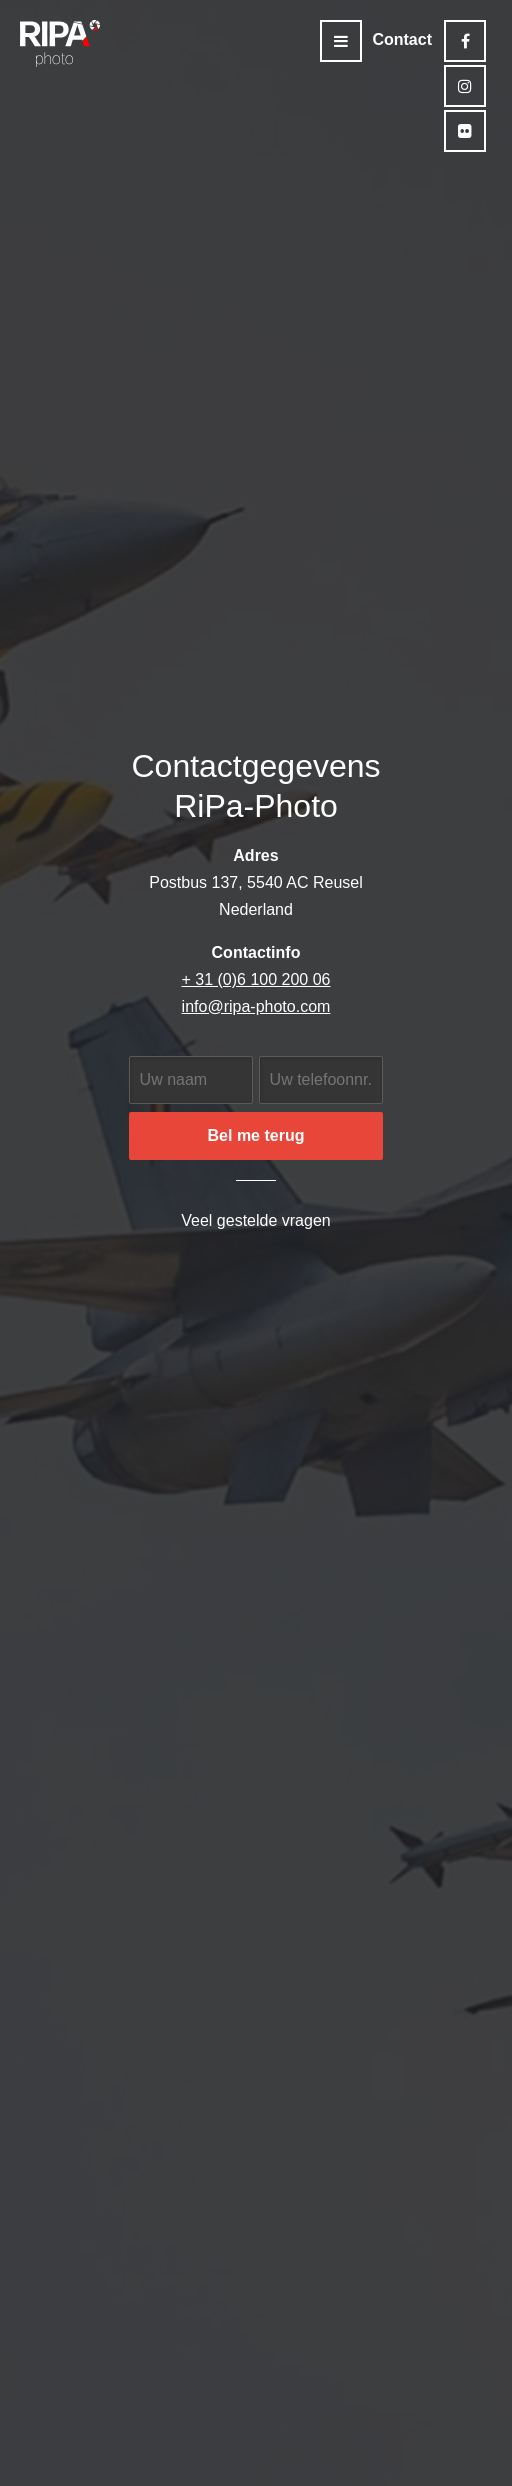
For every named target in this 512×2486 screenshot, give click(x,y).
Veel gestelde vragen (255, 1220)
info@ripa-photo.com (256, 1006)
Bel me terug (256, 1135)
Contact (402, 39)
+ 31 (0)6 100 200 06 (255, 979)
